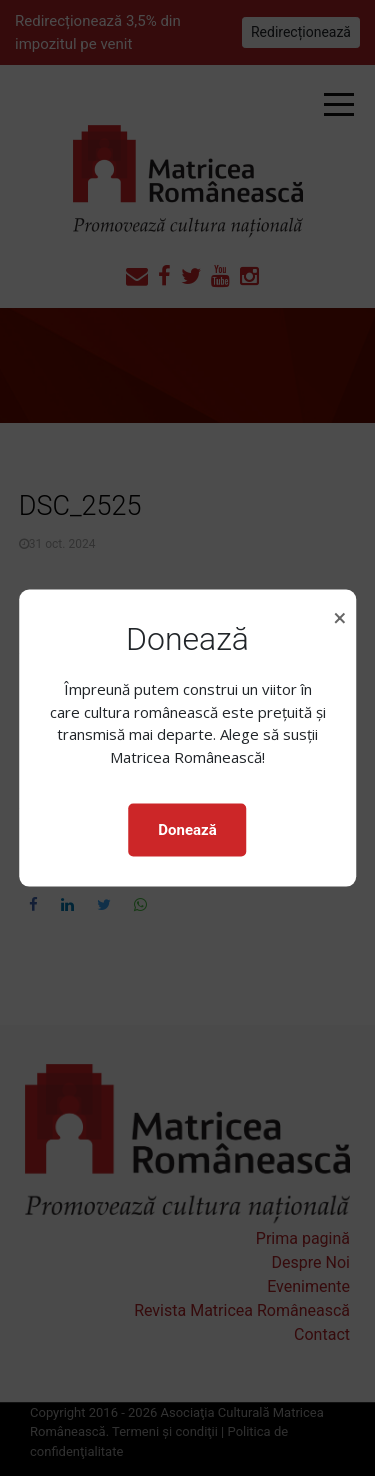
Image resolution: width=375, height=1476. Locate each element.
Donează (187, 830)
